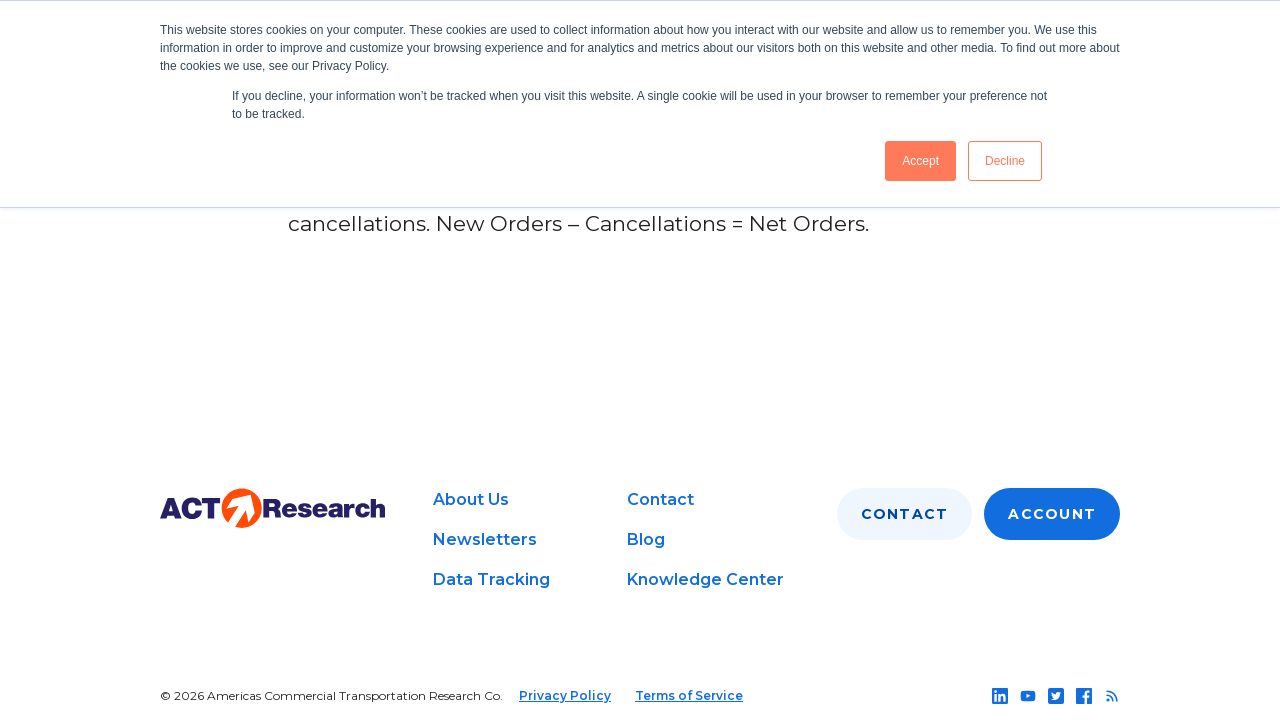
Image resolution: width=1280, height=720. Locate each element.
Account (1052, 514)
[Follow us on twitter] (1056, 696)
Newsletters (485, 539)
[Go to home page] (272, 508)
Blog (646, 539)
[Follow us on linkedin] (1000, 696)
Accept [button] (920, 161)
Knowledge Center (705, 579)
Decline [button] (1005, 161)
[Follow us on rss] (1112, 696)
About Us (471, 499)
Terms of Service (689, 695)
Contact (660, 499)
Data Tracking (491, 579)
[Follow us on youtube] (1028, 696)
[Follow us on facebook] (1084, 696)
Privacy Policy (565, 695)
